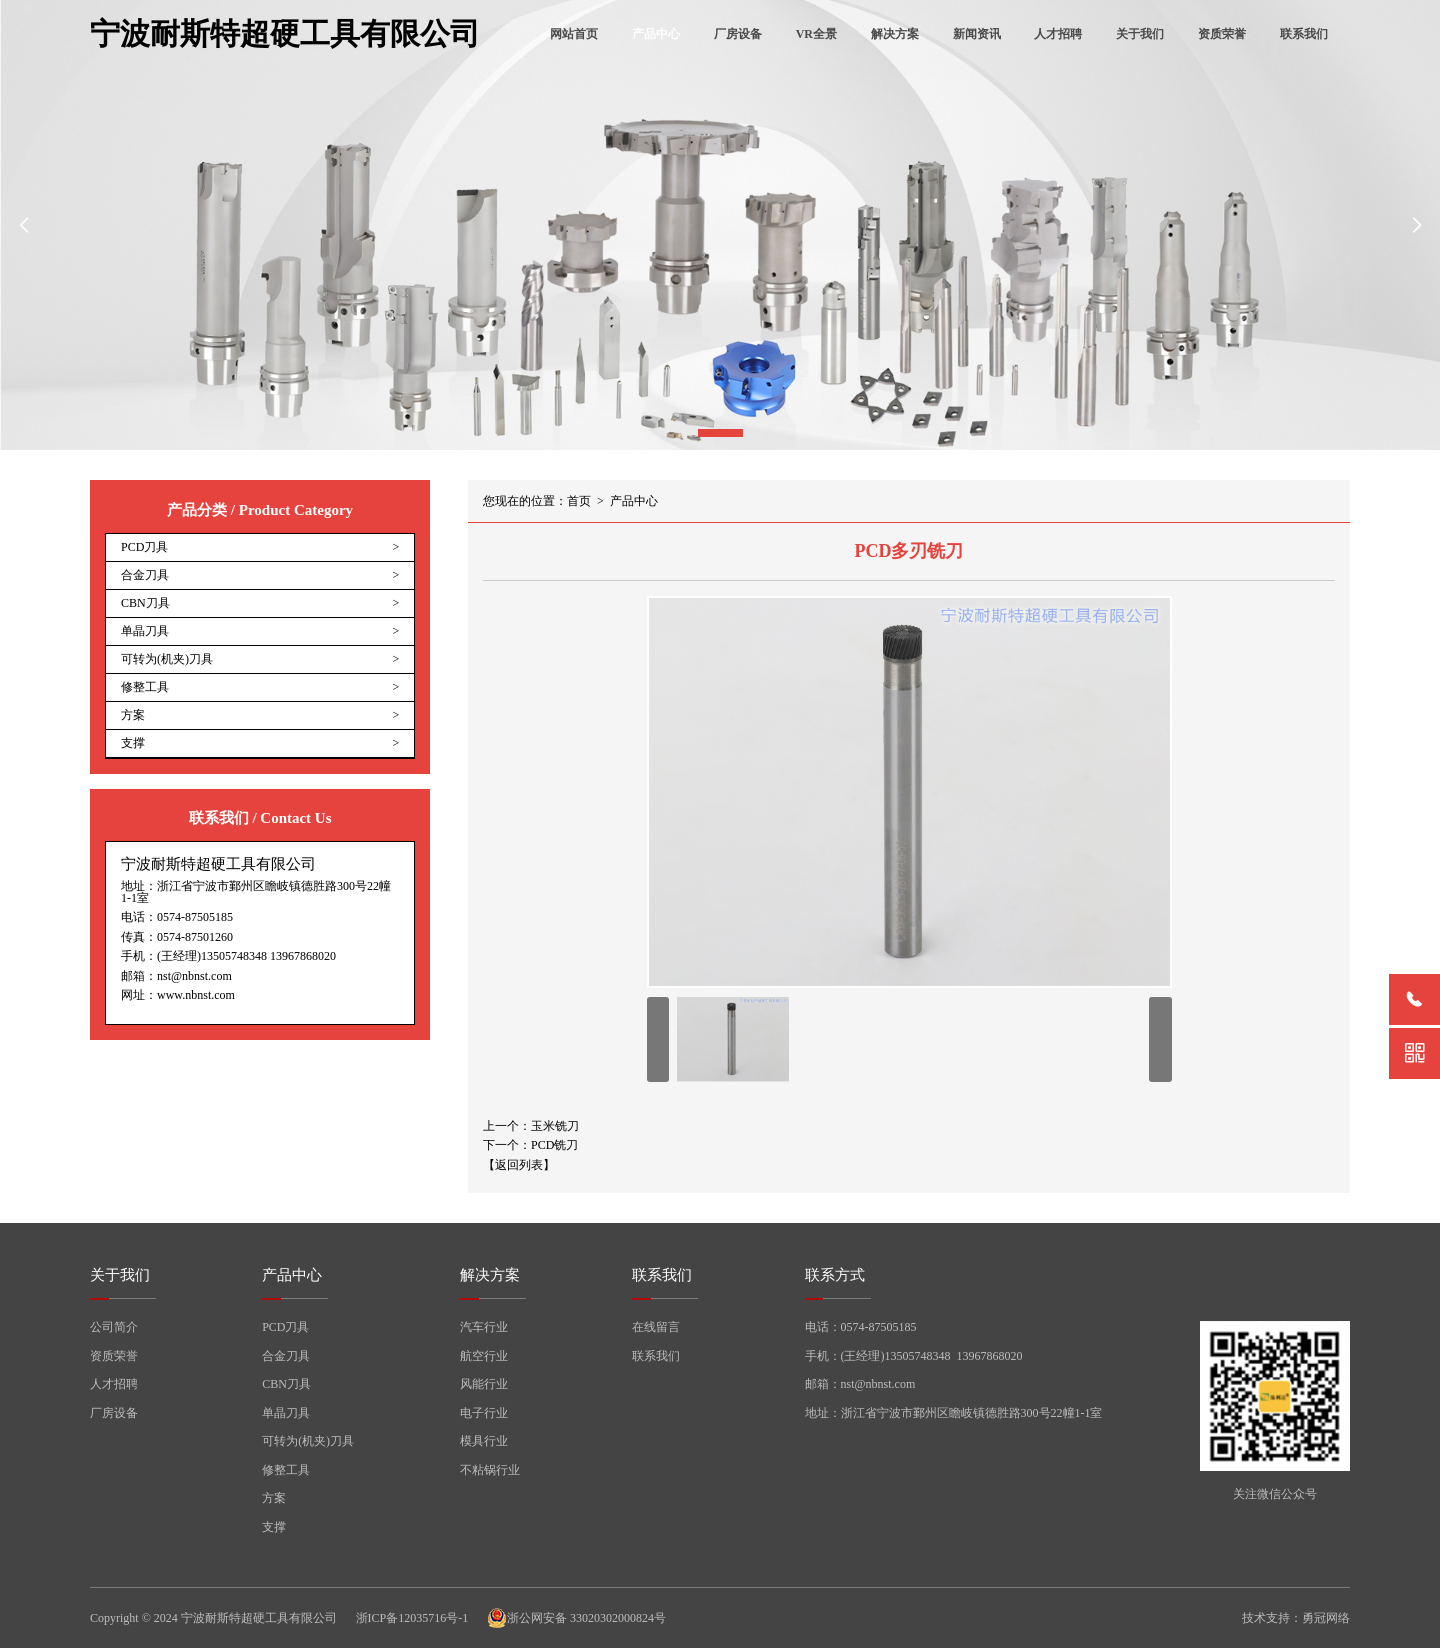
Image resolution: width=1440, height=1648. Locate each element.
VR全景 (816, 34)
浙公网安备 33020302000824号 (576, 1618)
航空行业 (484, 1356)
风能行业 (484, 1384)
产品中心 (656, 34)
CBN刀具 (286, 1384)
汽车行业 (484, 1327)
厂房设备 (738, 34)
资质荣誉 (1222, 34)
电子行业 (484, 1413)
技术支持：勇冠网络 (1296, 1618)
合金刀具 (286, 1356)
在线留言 (656, 1327)
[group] (720, 225)
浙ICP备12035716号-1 (412, 1618)
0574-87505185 (195, 917)
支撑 (274, 1527)
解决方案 (895, 34)
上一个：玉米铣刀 (531, 1126)
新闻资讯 (977, 34)
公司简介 (114, 1327)
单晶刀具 (286, 1413)
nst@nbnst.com (194, 976)
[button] (720, 433)
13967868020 (303, 956)
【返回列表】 (519, 1165)
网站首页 (574, 34)
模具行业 (484, 1441)
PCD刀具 (285, 1327)
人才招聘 (1058, 34)
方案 (274, 1498)
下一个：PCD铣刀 (530, 1145)
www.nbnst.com (196, 995)
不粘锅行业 (490, 1470)
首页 (579, 501)
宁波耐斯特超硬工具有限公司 (285, 34)
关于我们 (1140, 34)
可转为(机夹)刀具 (308, 1441)
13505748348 (234, 956)
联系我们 (1304, 34)
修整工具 (286, 1470)
